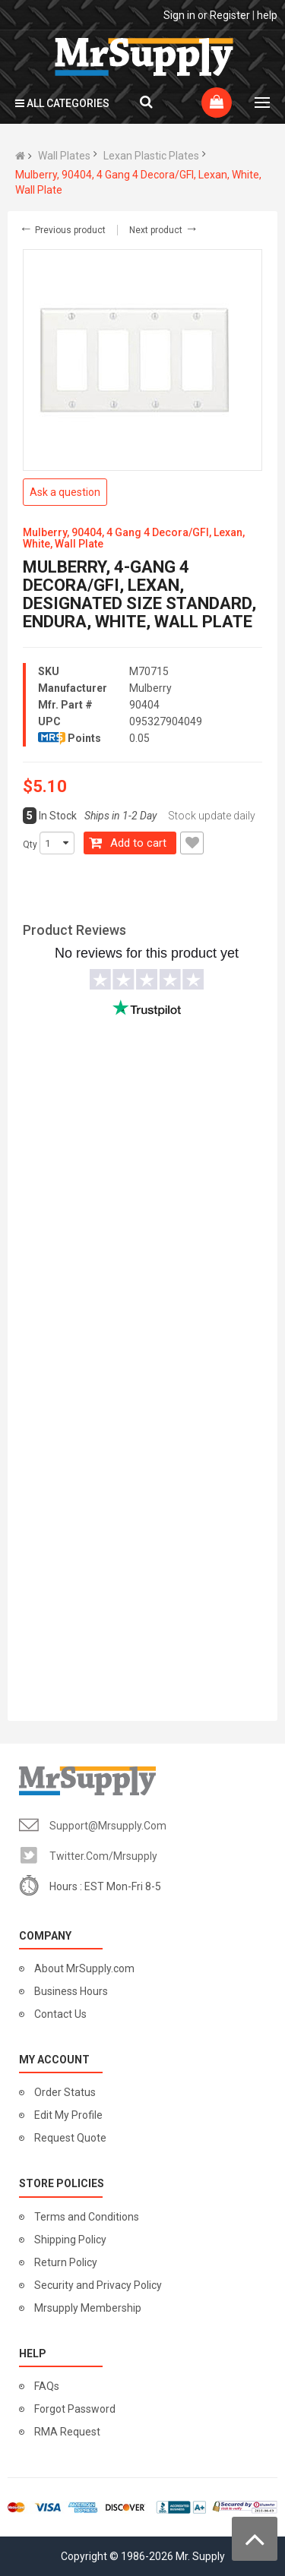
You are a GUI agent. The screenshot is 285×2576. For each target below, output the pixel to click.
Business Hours (71, 1991)
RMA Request (67, 2432)
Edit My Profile (68, 2115)
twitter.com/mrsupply (103, 1856)
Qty (30, 844)
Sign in (179, 15)
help (267, 15)
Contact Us (60, 2014)
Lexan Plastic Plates (151, 156)
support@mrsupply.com (107, 1826)
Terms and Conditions (86, 2217)
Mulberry (150, 688)
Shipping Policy (70, 2239)
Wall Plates (64, 156)
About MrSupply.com (84, 1968)
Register (230, 15)
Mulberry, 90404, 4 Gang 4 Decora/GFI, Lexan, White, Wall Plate (138, 182)
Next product (163, 230)
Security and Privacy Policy (98, 2285)
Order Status (65, 2092)
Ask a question (65, 492)
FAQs (46, 2386)
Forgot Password (75, 2409)
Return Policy (65, 2262)
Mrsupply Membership (87, 2308)
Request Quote (70, 2138)
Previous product (62, 230)
